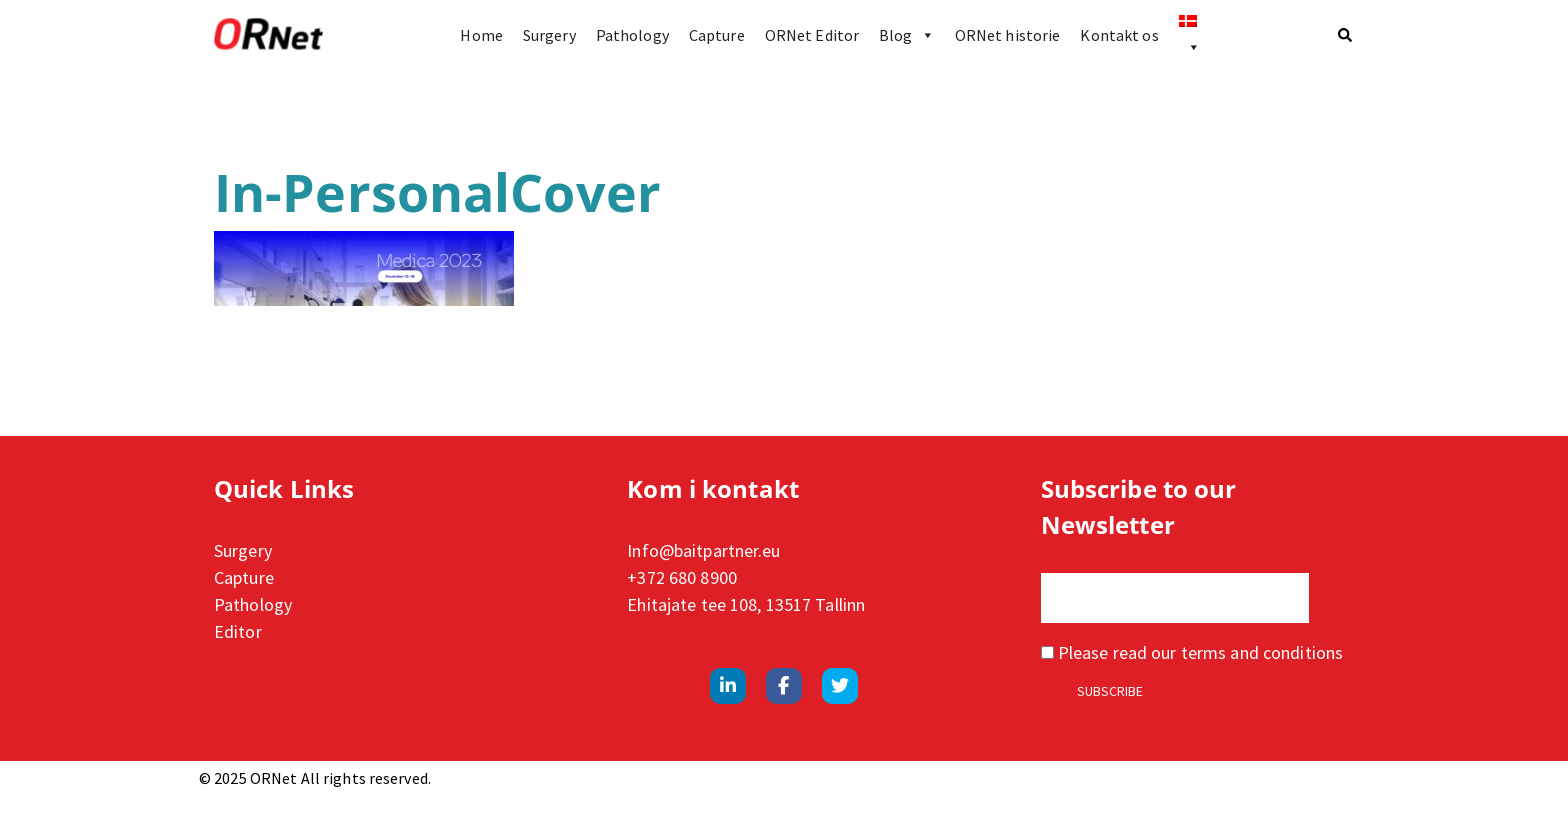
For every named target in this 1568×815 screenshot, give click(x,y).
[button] (1346, 35)
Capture (717, 35)
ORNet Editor (812, 35)
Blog (907, 35)
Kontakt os (1119, 35)
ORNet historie (1008, 35)
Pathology (632, 35)
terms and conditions (1262, 652)
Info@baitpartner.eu (703, 550)
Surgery (549, 35)
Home (481, 35)
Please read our (1192, 652)
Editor (238, 631)
